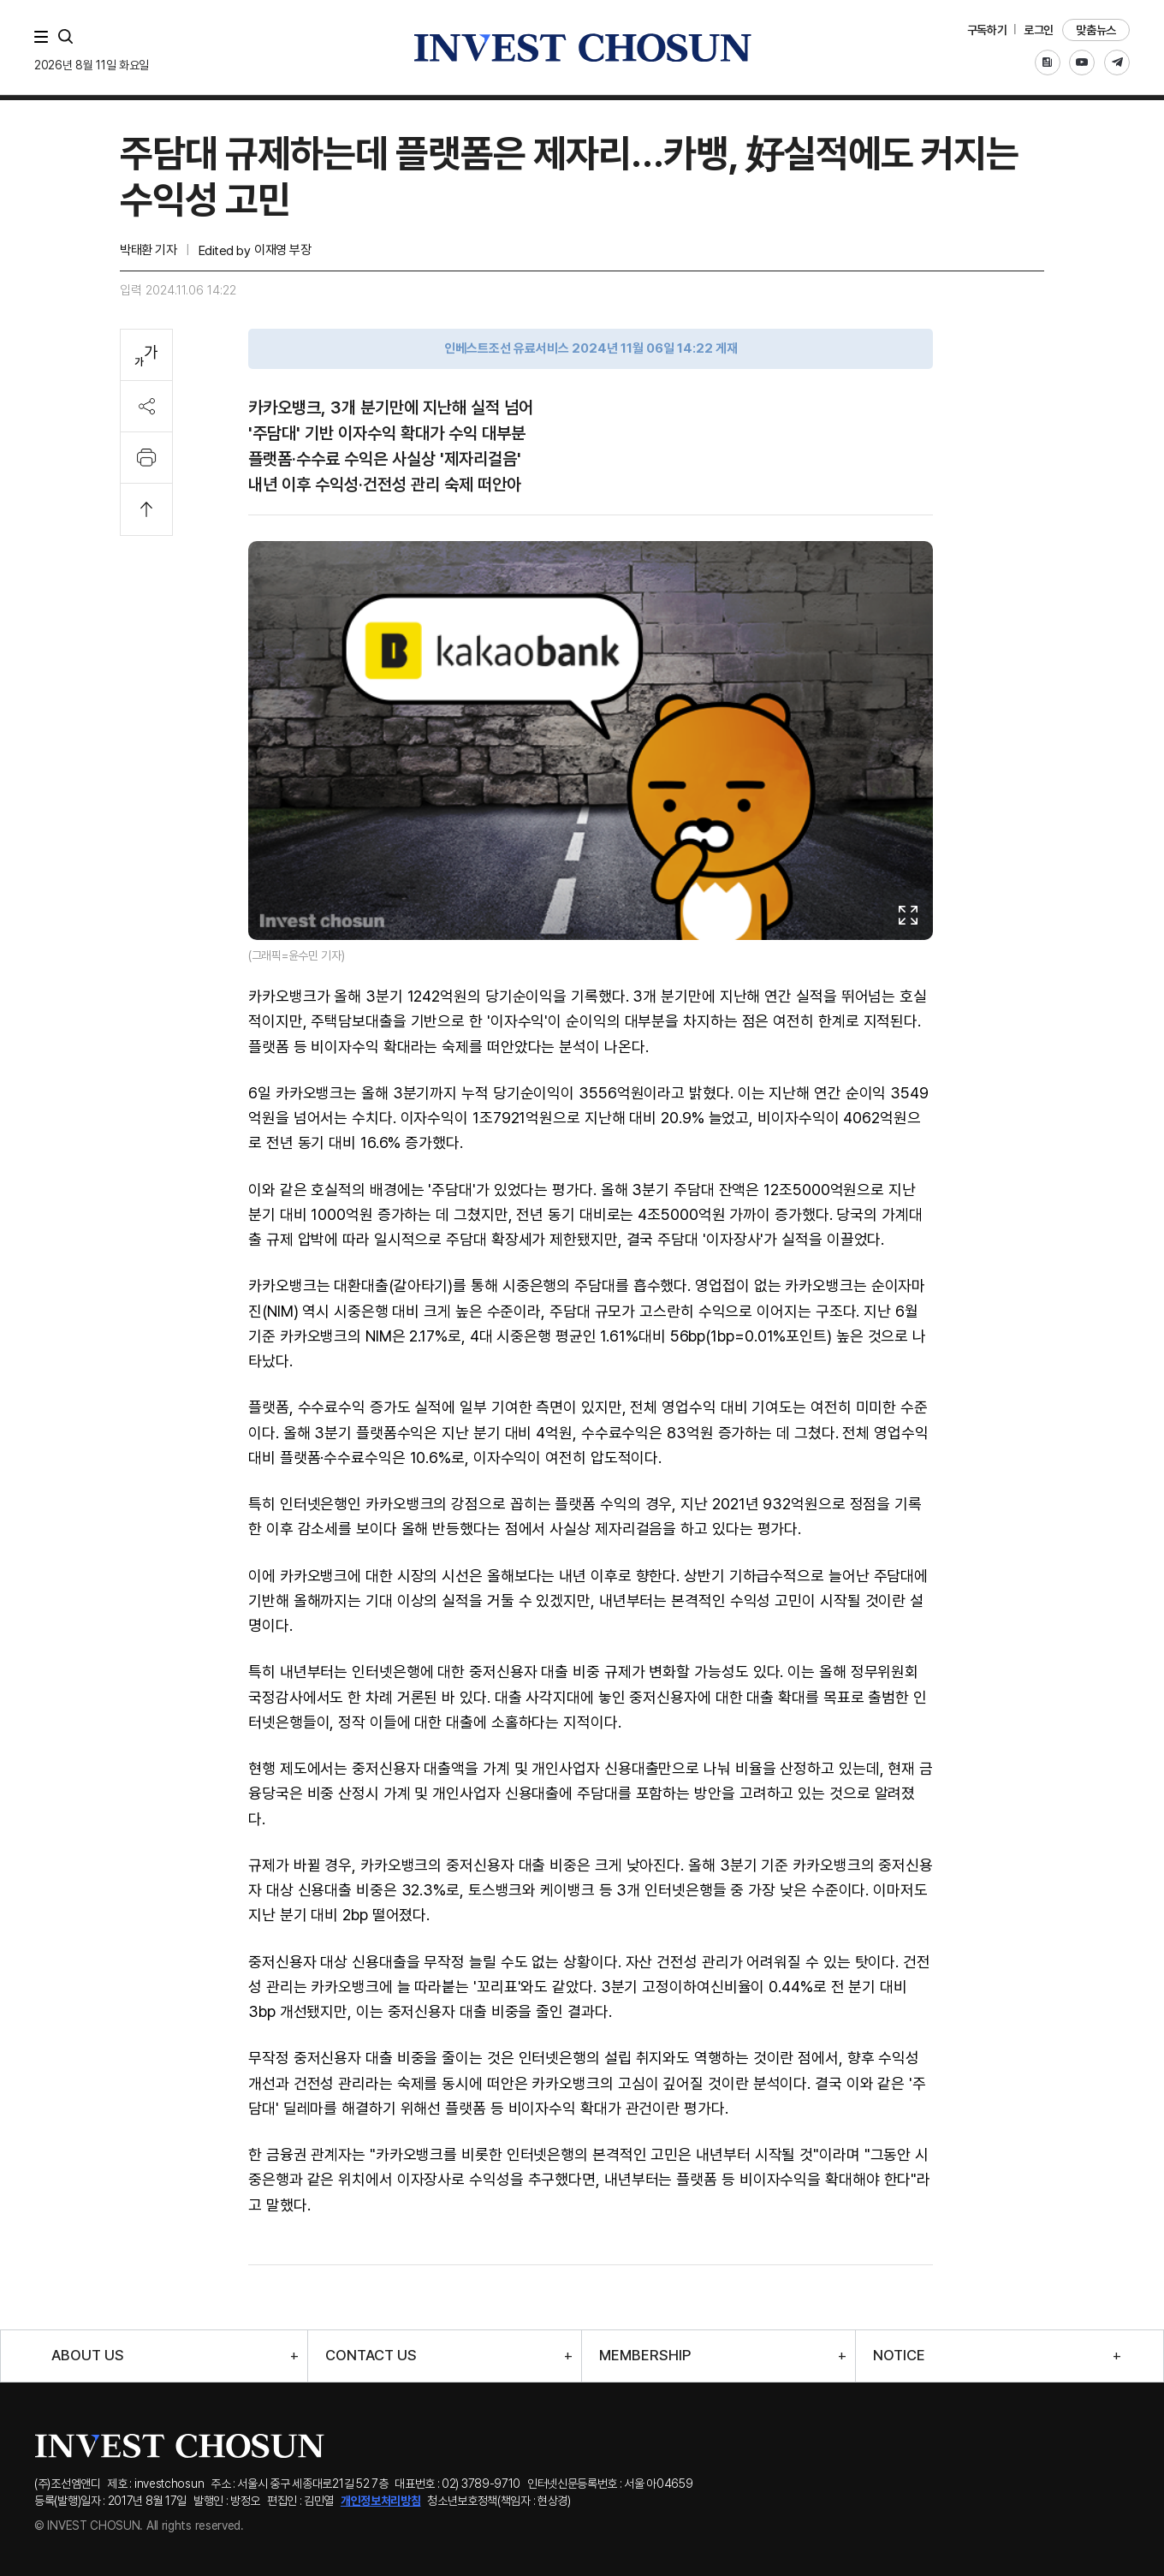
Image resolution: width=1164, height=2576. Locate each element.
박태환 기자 (148, 250)
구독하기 (987, 30)
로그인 (1039, 30)
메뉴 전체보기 (44, 37)
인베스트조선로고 (582, 47)
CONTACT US (371, 2355)
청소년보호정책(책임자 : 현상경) (499, 2501)
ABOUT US (87, 2355)
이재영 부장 (282, 250)
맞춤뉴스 (1096, 30)
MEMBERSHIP (645, 2355)
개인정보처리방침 (381, 2501)
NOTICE (899, 2355)
